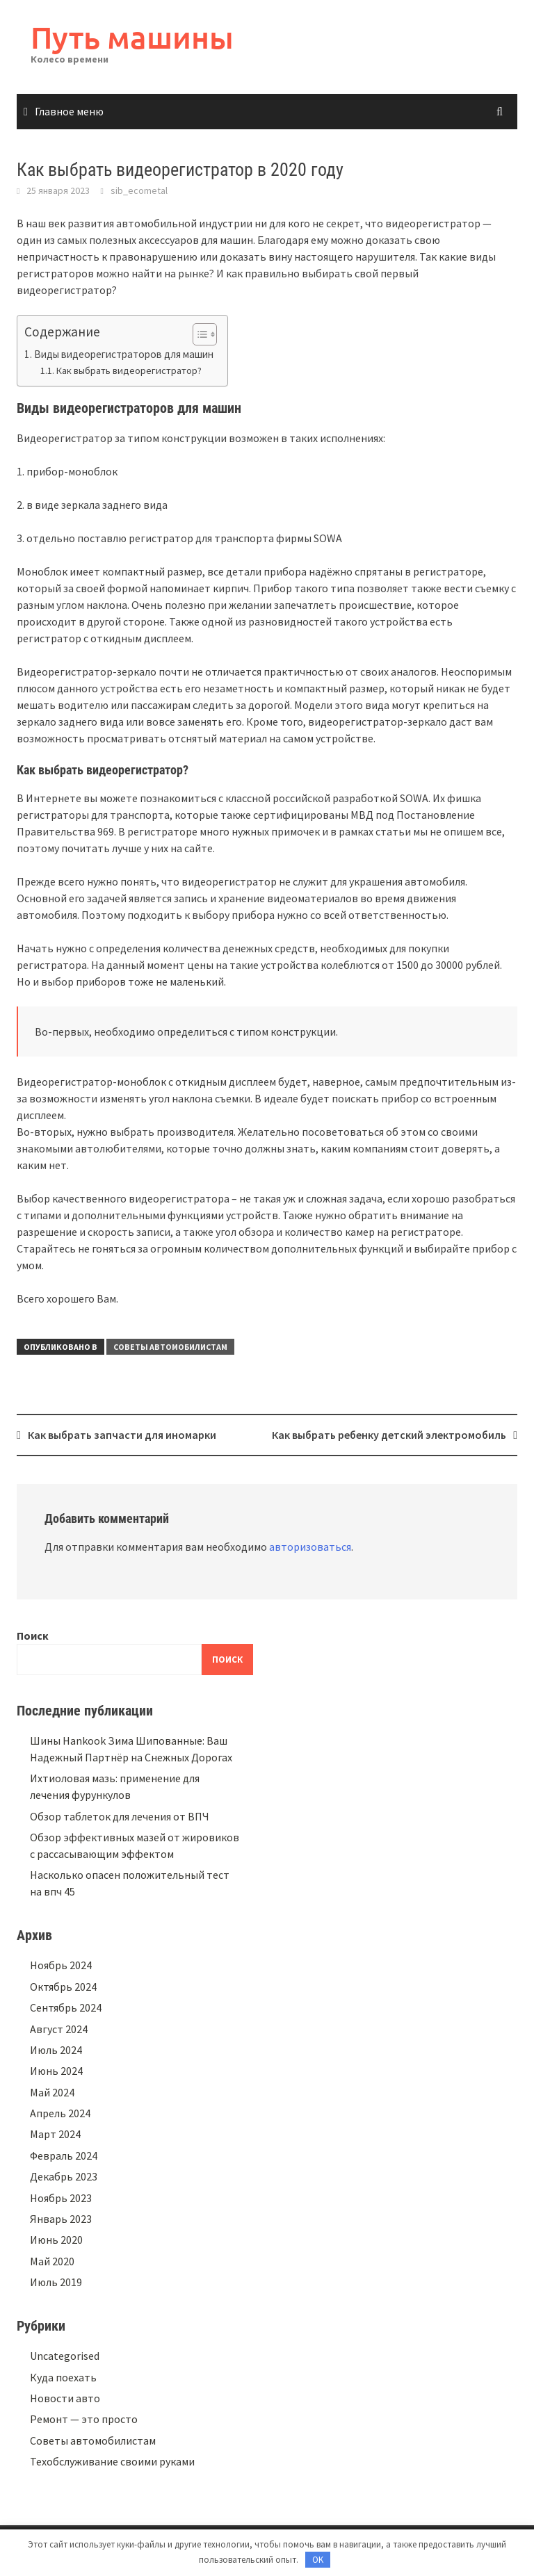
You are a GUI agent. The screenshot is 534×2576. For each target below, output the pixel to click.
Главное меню (69, 111)
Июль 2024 (56, 2050)
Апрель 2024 (60, 2113)
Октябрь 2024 (63, 1987)
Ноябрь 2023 (61, 2198)
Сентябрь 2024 (66, 2007)
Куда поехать (63, 2377)
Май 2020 (52, 2261)
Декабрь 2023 (63, 2176)
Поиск (33, 1635)
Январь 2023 (61, 2219)
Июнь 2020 (56, 2240)
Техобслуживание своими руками (112, 2461)
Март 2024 (55, 2134)
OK (317, 2560)
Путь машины (132, 37)
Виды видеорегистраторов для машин (123, 354)
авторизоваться (310, 1547)
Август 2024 (59, 2029)
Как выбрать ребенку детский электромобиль (389, 1435)
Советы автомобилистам (170, 1347)
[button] (197, 334)
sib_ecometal (139, 190)
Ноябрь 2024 (61, 1965)
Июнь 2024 (56, 2071)
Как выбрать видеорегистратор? (129, 370)
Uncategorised (64, 2356)
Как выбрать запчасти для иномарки (122, 1435)
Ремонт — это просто (84, 2419)
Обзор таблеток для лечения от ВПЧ (119, 1816)
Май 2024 (52, 2092)
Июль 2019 (56, 2282)
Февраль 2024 (63, 2155)
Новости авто (65, 2398)
